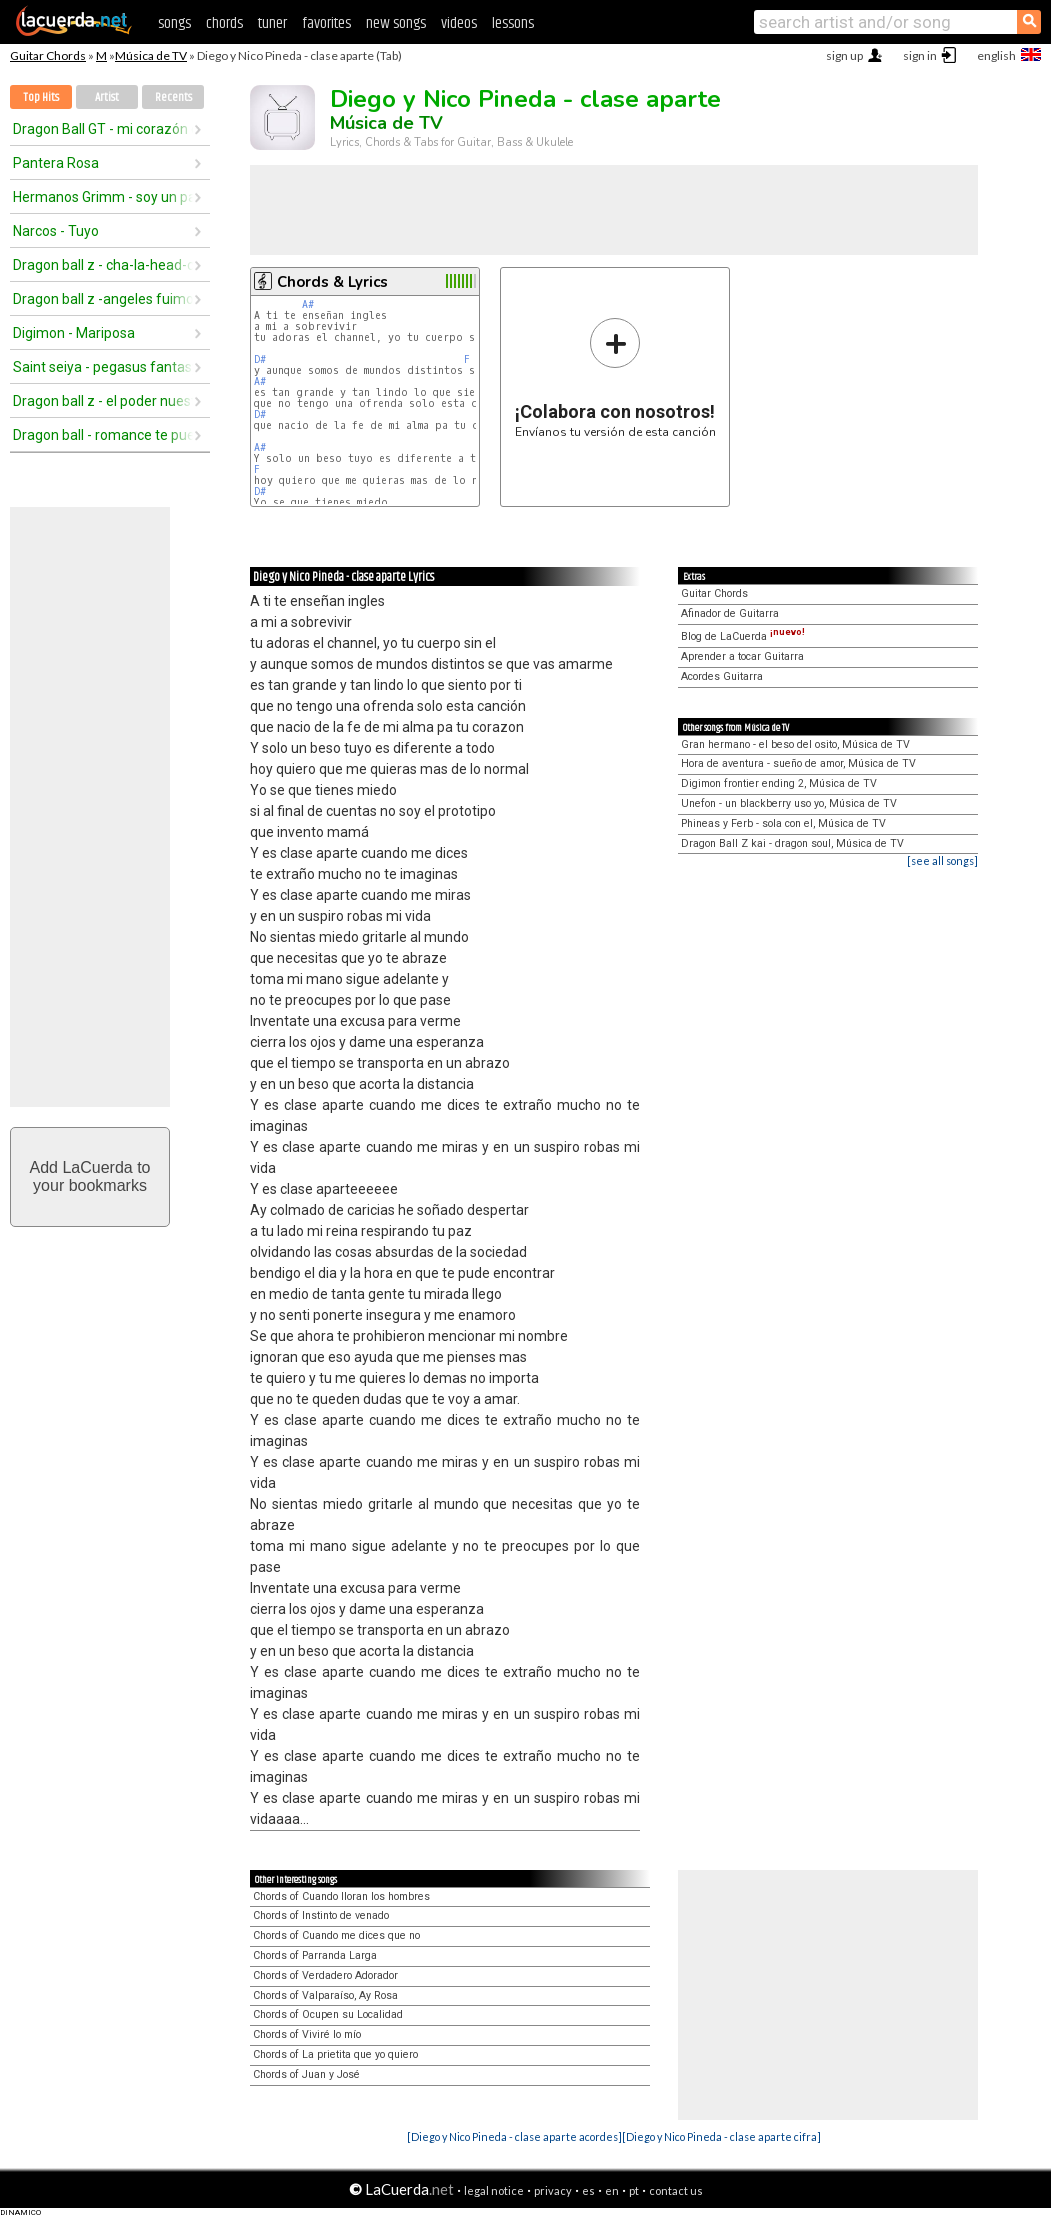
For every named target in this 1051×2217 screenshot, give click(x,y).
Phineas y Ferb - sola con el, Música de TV (783, 823)
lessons (513, 23)
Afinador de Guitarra (730, 613)
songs (174, 23)
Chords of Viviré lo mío (307, 2034)
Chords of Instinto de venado (321, 1915)
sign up (844, 55)
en (612, 2190)
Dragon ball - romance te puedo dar (103, 435)
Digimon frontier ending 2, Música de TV (779, 783)
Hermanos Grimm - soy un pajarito (103, 197)
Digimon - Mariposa (74, 333)
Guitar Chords (48, 55)
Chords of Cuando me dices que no (336, 1935)
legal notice (494, 2190)
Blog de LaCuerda (743, 636)
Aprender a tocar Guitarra (742, 656)
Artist (107, 97)
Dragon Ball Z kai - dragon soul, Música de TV (792, 843)
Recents (173, 97)
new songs (396, 23)
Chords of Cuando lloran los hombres (341, 1896)
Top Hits (41, 97)
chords (224, 23)
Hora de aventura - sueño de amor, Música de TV (798, 763)
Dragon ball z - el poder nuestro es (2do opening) (103, 401)
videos (459, 23)
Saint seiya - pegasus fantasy (103, 367)
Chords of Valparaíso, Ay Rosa (325, 1995)
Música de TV (151, 55)
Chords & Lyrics (332, 282)
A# (308, 304)
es (588, 2190)
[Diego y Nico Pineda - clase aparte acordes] (514, 2136)
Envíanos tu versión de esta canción (615, 377)
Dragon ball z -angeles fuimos (103, 299)
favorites (326, 23)
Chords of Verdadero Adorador (325, 1975)
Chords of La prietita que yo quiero (335, 2054)
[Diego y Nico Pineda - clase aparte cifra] (721, 2136)
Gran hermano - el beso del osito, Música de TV (795, 744)
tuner (272, 23)
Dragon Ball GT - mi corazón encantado (103, 129)
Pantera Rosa (56, 163)
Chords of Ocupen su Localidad (328, 2014)
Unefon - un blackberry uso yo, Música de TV (789, 803)
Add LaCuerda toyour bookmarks (90, 1176)
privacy (553, 2190)
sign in (920, 55)
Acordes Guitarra (722, 676)
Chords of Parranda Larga (315, 1955)
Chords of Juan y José (306, 2074)
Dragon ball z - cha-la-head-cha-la (103, 265)
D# (260, 359)
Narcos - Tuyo (56, 231)
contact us (676, 2190)
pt (634, 2190)
